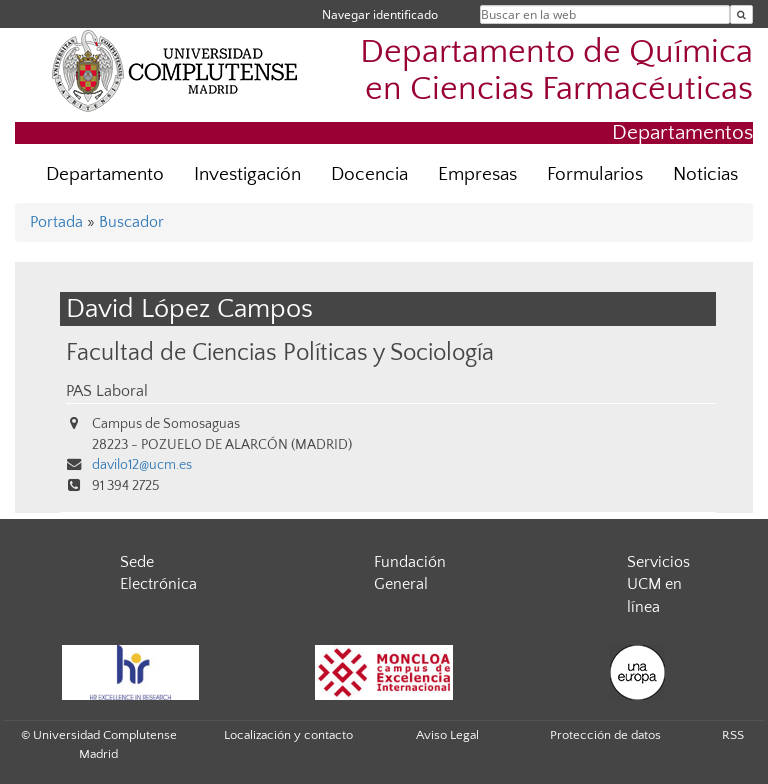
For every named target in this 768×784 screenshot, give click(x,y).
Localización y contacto (288, 735)
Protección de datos (605, 735)
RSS (733, 735)
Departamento (105, 174)
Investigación (247, 174)
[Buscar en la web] (741, 14)
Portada (56, 222)
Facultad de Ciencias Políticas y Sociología (280, 352)
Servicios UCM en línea (658, 585)
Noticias (705, 174)
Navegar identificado (380, 14)
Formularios (595, 174)
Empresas (477, 174)
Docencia (369, 174)
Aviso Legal (447, 735)
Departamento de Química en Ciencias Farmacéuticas (556, 71)
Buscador (131, 222)
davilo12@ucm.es (142, 465)
